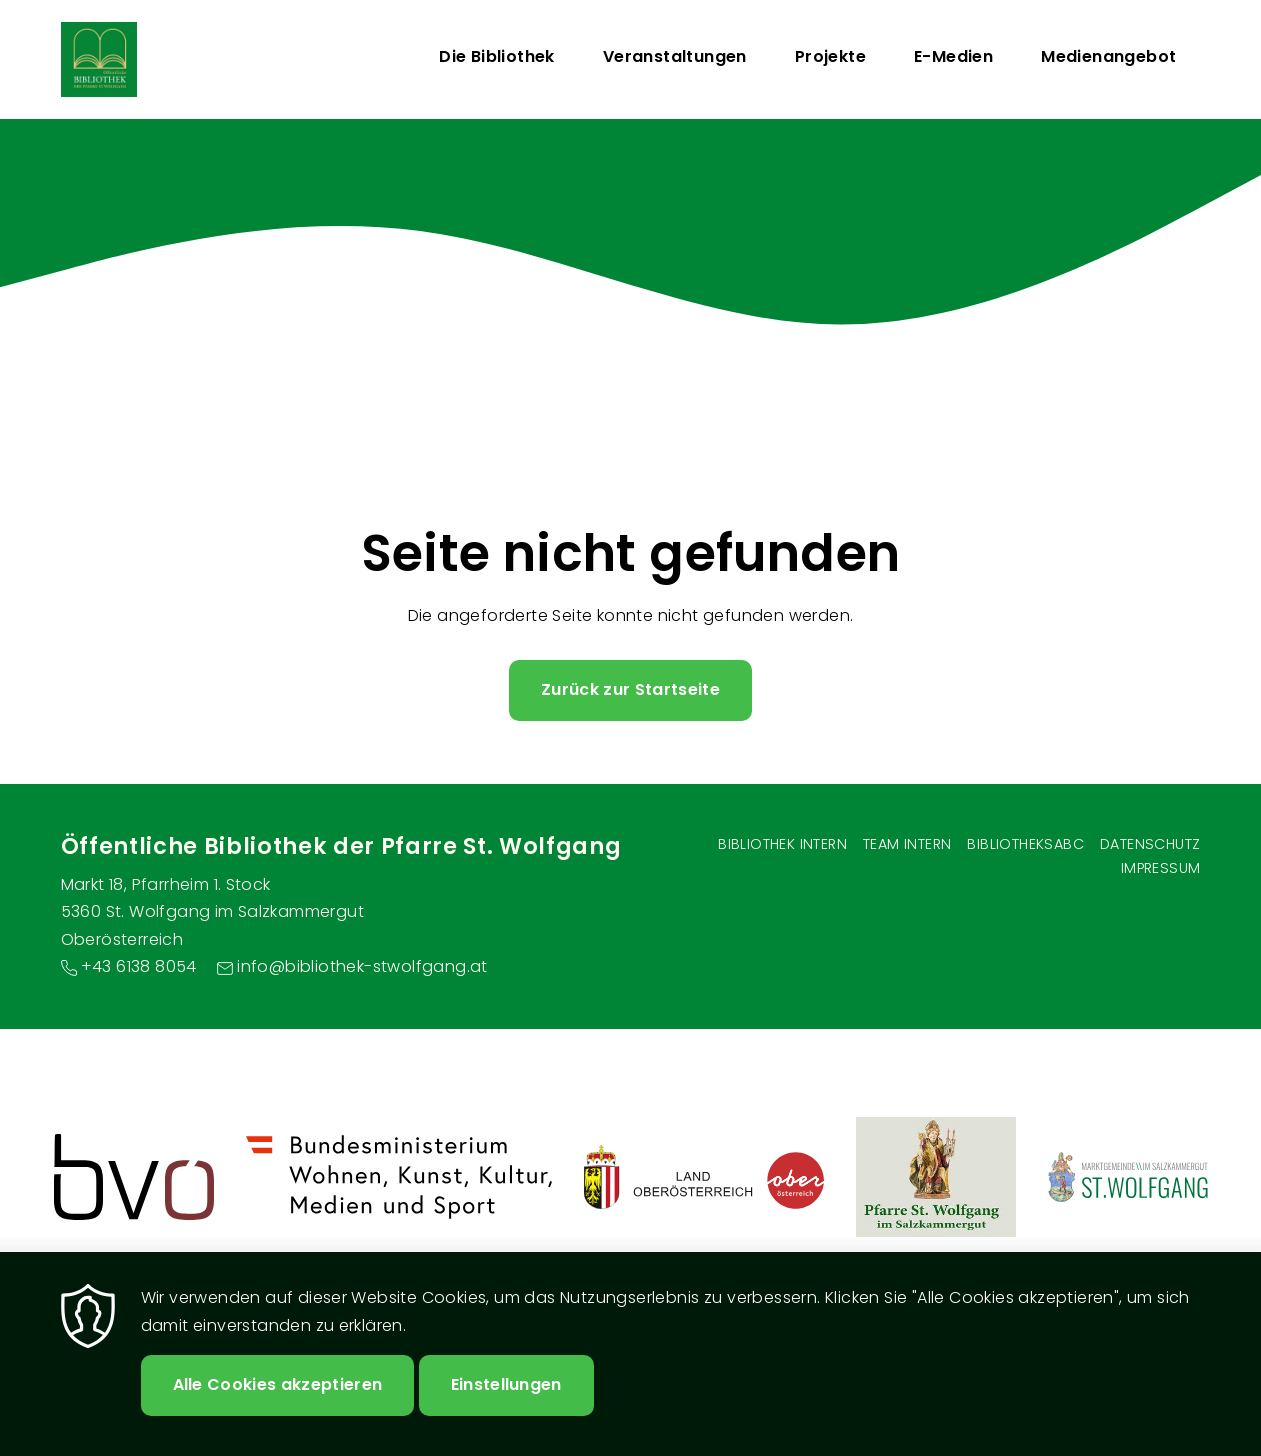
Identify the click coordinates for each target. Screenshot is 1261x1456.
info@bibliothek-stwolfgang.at (362, 966)
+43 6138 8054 (139, 966)
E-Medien (953, 56)
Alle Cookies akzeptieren (278, 1384)
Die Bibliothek (497, 56)
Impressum (1161, 868)
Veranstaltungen (675, 56)
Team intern (907, 844)
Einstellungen (506, 1384)
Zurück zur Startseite (630, 689)
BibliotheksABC (1025, 844)
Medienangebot (1108, 56)
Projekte (830, 56)
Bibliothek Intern (782, 844)
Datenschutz (1150, 844)
